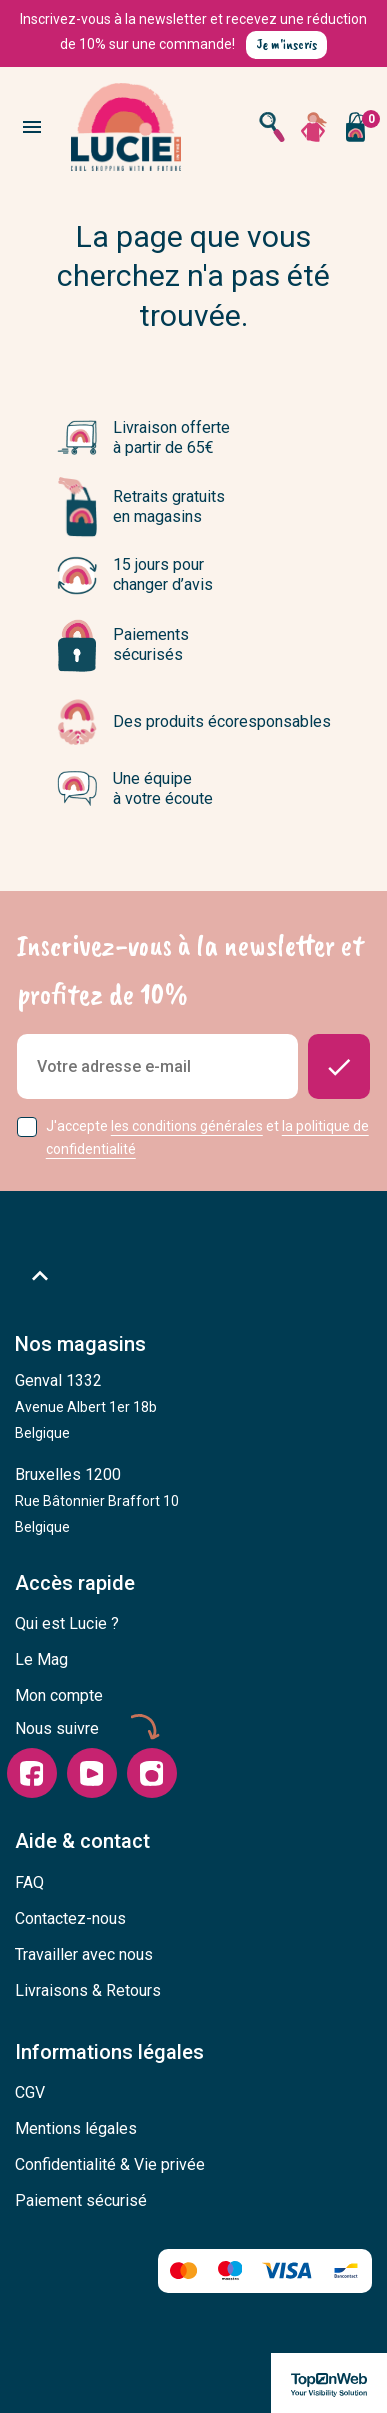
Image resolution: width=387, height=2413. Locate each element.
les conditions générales (187, 1126)
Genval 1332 (86, 1406)
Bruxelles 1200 (97, 1500)
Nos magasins (80, 1344)
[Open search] (272, 127)
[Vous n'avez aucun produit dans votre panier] (355, 127)
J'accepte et (207, 1137)
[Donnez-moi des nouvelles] (339, 1066)
